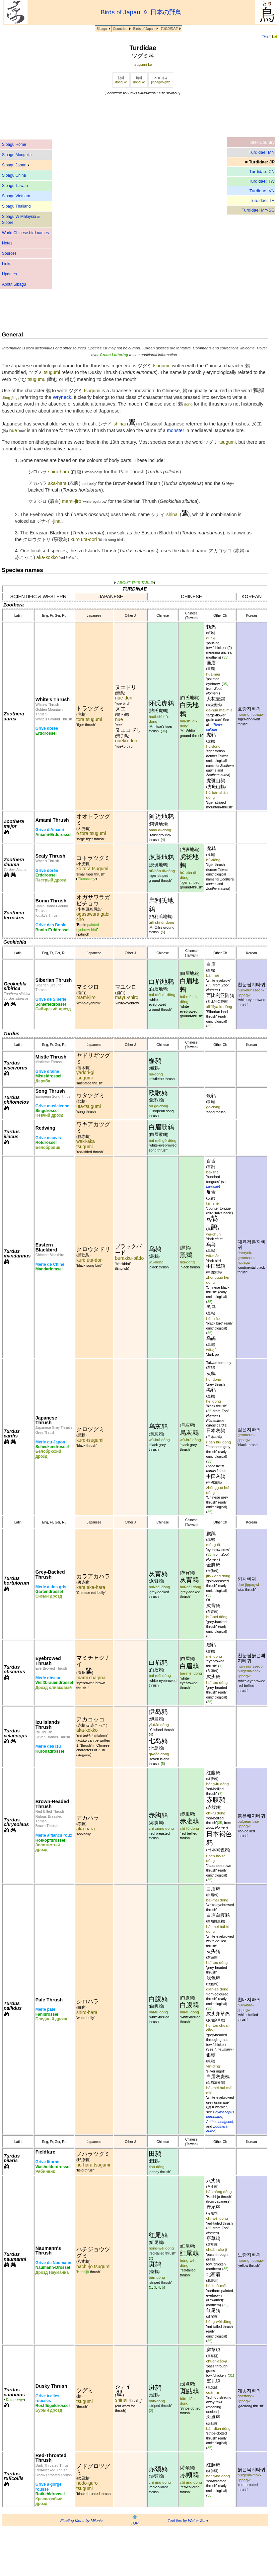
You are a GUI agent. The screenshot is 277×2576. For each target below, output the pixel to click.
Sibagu (102, 29)
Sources (9, 253)
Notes (7, 243)
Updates (9, 274)
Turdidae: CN (262, 171)
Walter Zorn (198, 2521)
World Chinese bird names (25, 232)
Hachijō (83, 2272)
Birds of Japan (144, 29)
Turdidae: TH (262, 200)
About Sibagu (14, 284)
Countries (120, 29)
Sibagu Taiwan (15, 185)
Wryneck (62, 397)
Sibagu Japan (15, 165)
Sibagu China (14, 175)
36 (164, 731)
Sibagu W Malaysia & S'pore (21, 219)
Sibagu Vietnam (16, 196)
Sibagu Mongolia (17, 154)
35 (225, 657)
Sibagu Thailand (16, 206)
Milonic (97, 2521)
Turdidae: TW (262, 181)
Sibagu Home (14, 144)
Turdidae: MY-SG (258, 210)
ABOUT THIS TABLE (134, 583)
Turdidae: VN (262, 190)
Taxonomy (86, 879)
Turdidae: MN (262, 152)
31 (231, 2375)
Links (6, 263)
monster (175, 430)
